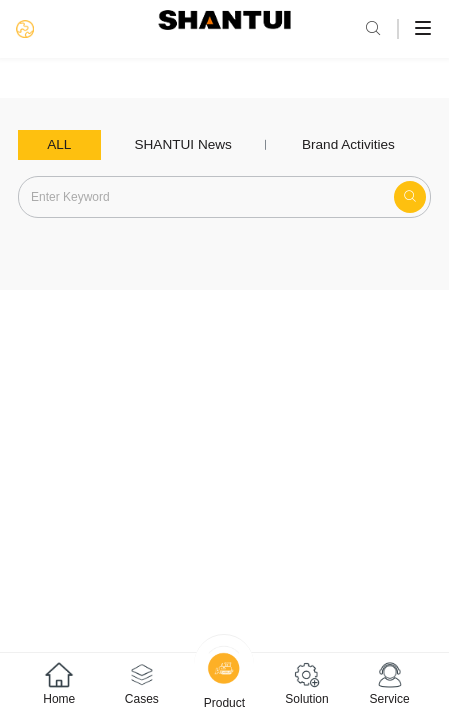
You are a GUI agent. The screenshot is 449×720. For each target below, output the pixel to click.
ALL (59, 144)
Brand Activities (348, 144)
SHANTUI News (182, 144)
